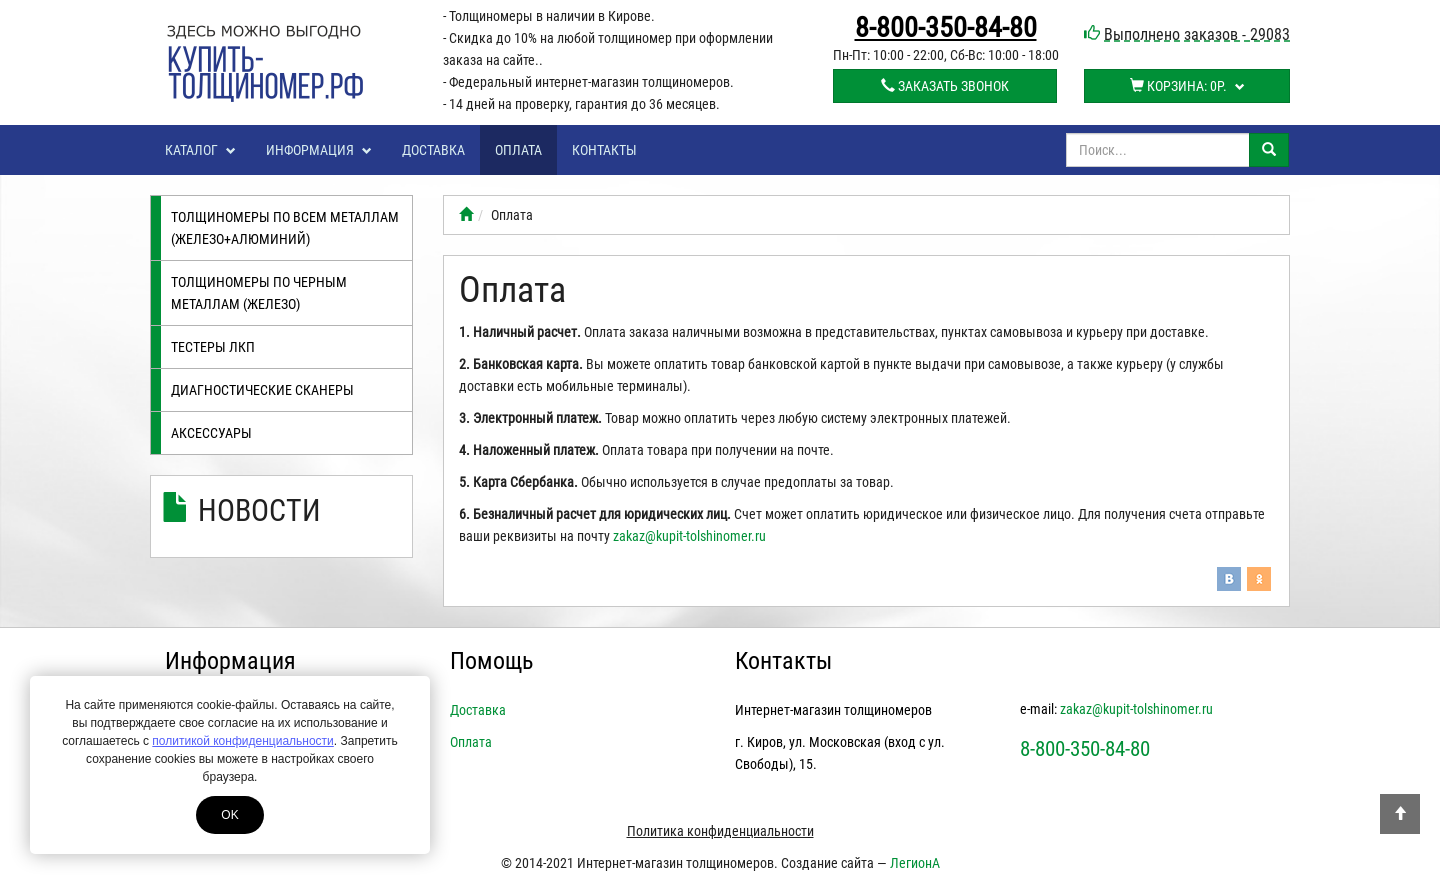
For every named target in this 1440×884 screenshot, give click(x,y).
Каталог (200, 150)
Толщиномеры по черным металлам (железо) (259, 293)
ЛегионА (915, 863)
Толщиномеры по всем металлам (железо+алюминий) (285, 228)
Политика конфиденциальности (720, 831)
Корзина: (1187, 86)
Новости (259, 510)
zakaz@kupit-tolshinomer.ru (689, 536)
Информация (319, 150)
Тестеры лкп (213, 347)
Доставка (433, 150)
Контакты (604, 150)
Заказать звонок (945, 86)
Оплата (518, 150)
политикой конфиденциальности (242, 741)
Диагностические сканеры (262, 390)
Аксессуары (211, 433)
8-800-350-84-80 (946, 28)
